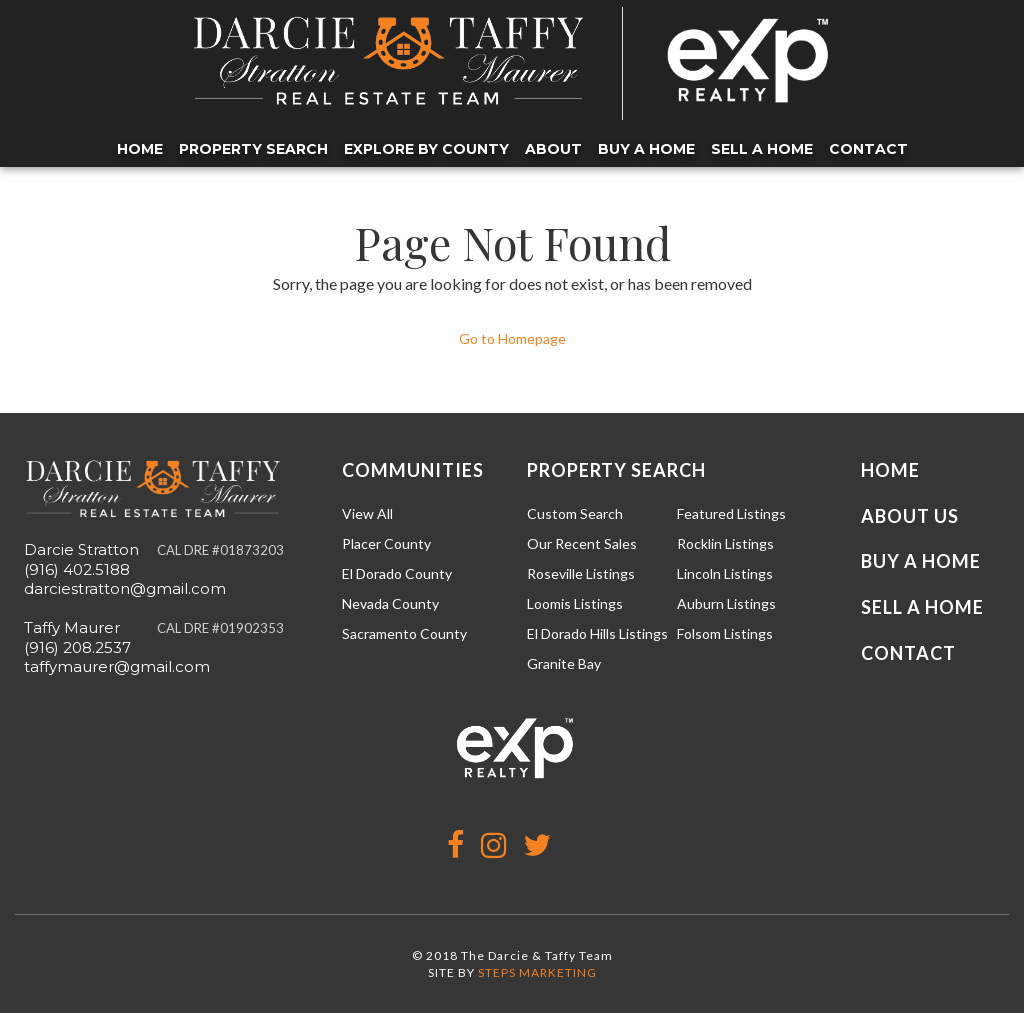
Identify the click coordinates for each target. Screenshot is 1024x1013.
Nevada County (390, 603)
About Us (910, 516)
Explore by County (426, 149)
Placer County (386, 543)
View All (367, 513)
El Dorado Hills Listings (597, 633)
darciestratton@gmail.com (125, 588)
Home (140, 149)
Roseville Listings (581, 573)
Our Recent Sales (582, 543)
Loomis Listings (575, 603)
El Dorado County (397, 573)
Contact (868, 149)
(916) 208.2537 (77, 647)
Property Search (253, 149)
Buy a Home (646, 149)
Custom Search (575, 513)
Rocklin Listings (725, 543)
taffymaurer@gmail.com (117, 666)
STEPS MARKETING (537, 972)
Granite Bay (564, 663)
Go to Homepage (512, 338)
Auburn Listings (726, 603)
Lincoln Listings (725, 573)
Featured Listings (731, 513)
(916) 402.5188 (77, 569)
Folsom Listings (725, 633)
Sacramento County (404, 633)
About (553, 149)
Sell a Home (762, 149)
